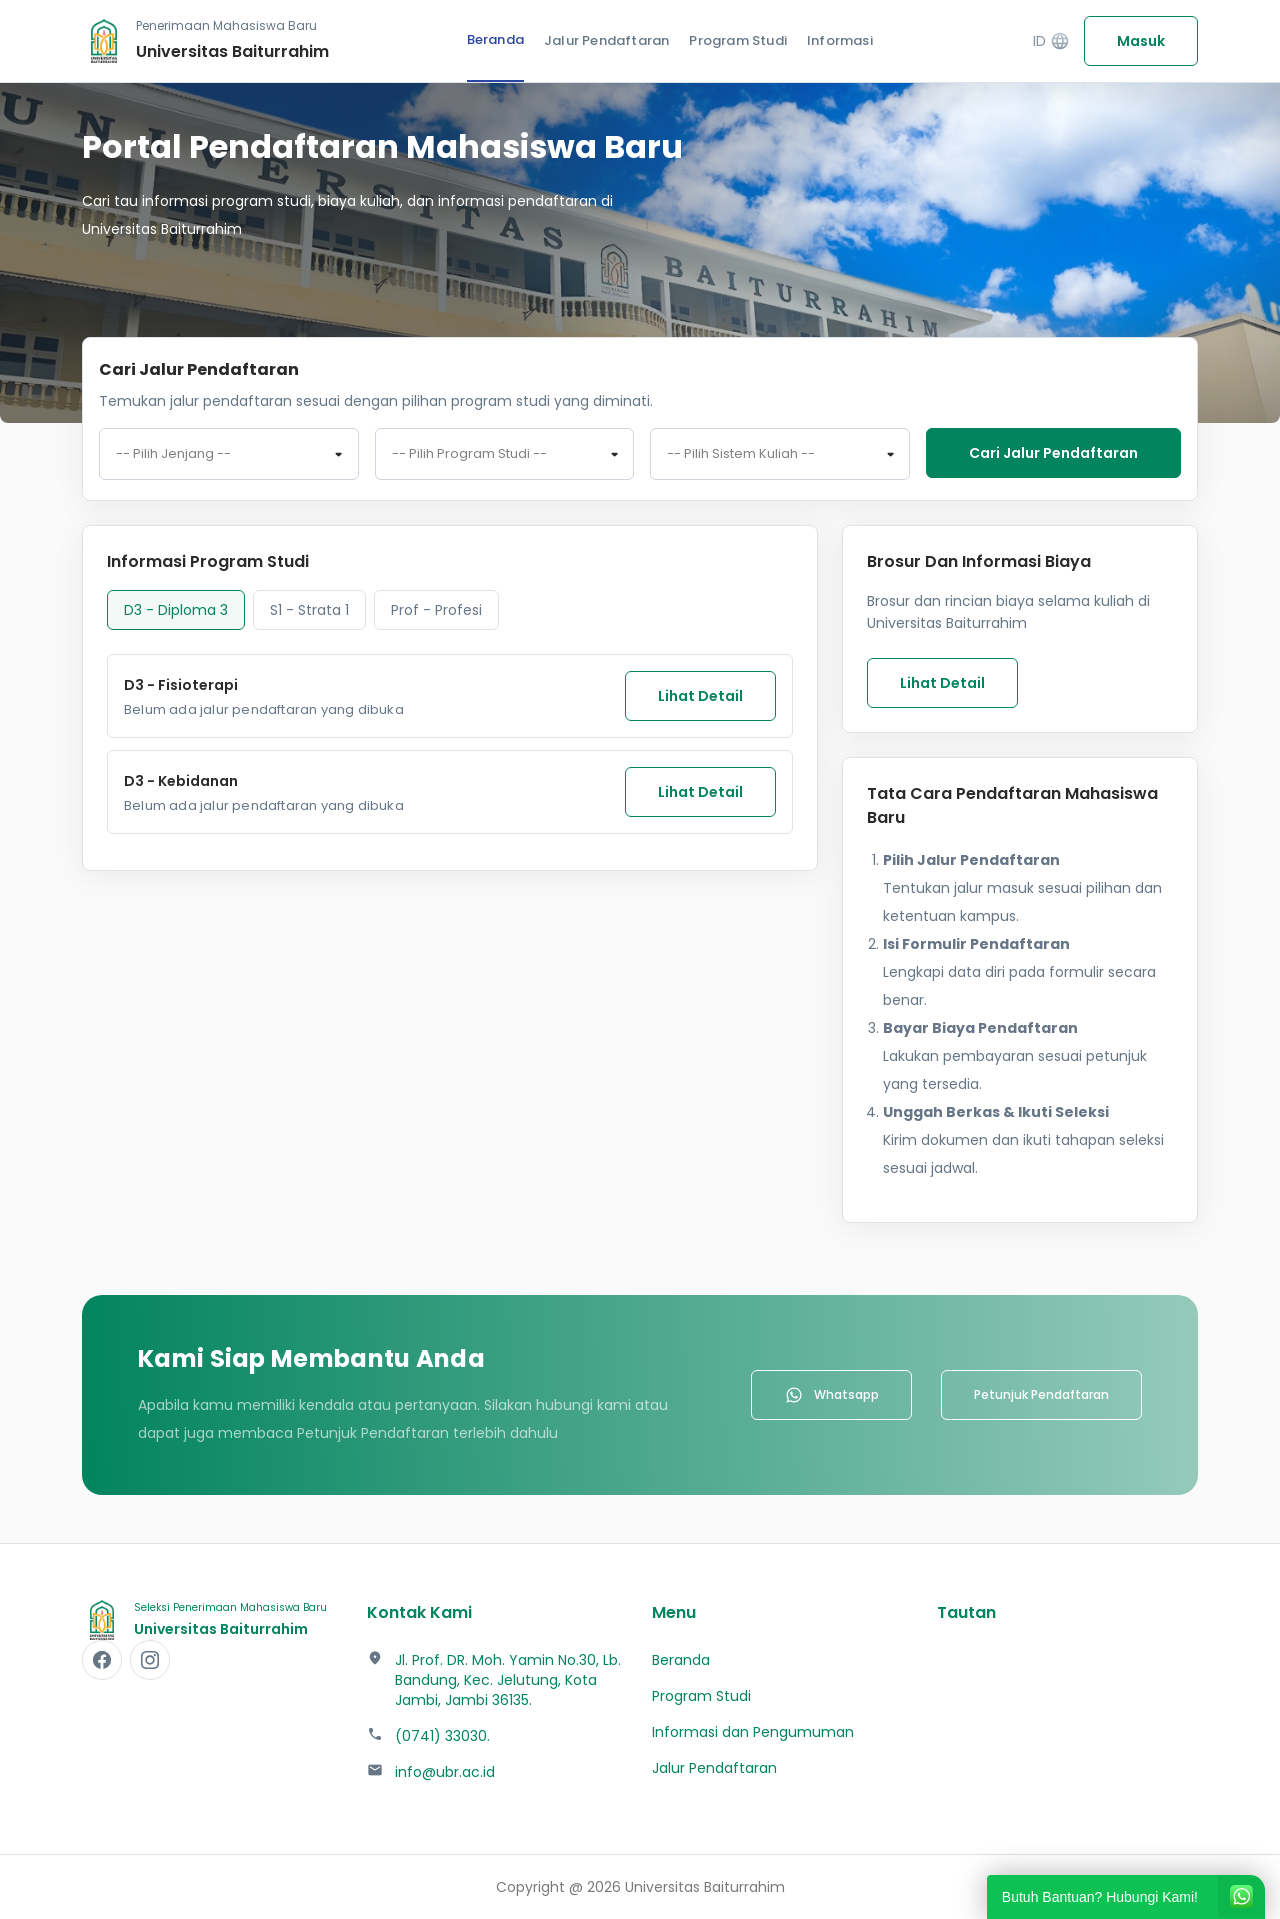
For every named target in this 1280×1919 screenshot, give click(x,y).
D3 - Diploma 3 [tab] (176, 610)
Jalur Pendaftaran (606, 40)
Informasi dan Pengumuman (753, 1732)
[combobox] (229, 454)
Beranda (495, 39)
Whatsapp (831, 1395)
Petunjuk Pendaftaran (1041, 1394)
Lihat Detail (700, 696)
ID (1051, 41)
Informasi (840, 40)
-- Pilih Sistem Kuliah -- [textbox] (741, 454)
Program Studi (738, 40)
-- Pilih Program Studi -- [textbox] (469, 454)
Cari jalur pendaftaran (1053, 453)
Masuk (1141, 41)
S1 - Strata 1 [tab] (309, 610)
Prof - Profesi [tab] (436, 610)
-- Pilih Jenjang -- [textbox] (173, 454)
